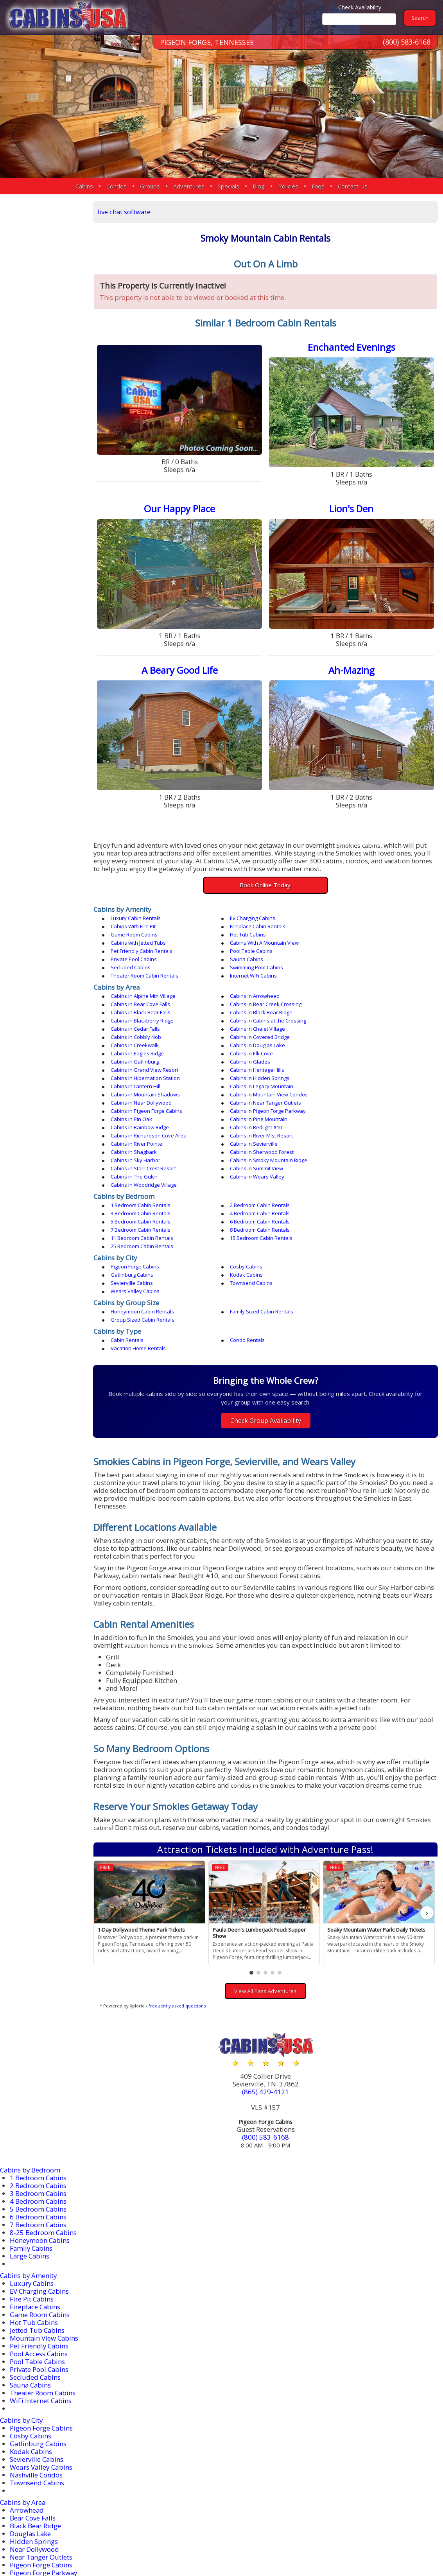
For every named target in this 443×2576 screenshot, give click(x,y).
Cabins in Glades (350, 1018)
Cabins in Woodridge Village (255, 1100)
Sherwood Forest (35, 2487)
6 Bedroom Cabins (38, 2100)
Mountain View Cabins (44, 2221)
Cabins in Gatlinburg (246, 1018)
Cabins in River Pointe (140, 1076)
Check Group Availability (267, 1295)
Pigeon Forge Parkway (44, 2456)
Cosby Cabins (238, 1166)
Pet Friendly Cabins (39, 2229)
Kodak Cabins (131, 1174)
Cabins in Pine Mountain (251, 1059)
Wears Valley (30, 2510)
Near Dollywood (35, 2432)
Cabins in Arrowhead (247, 977)
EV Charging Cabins (40, 2174)
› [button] (427, 1796)
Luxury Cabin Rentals (140, 916)
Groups (150, 186)
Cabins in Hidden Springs (144, 1035)
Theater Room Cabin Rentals (363, 949)
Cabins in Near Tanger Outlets (150, 1051)
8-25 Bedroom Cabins (43, 2115)
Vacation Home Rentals (357, 1223)
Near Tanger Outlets (41, 2440)
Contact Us (353, 186)
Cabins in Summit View (248, 1092)
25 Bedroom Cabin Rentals (253, 1145)
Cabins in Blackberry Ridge (146, 993)
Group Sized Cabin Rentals (361, 1202)
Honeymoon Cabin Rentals (146, 1202)
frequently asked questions (181, 1889)
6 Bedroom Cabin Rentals (359, 1129)
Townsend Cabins (351, 1174)
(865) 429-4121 (267, 1975)
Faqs (318, 186)
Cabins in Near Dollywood (360, 1043)
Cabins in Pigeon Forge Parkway (367, 1051)
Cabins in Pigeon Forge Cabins (258, 1051)
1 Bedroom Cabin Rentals (144, 1121)
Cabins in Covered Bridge (359, 1002)
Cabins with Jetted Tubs (142, 932)
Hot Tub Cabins (348, 924)
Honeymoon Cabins (40, 2123)
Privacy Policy (342, 2545)
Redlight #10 (30, 2463)
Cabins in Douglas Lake (249, 1010)
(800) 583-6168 (406, 42)
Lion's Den (352, 508)
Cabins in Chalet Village (142, 1002)
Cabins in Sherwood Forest (146, 1084)
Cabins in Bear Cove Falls (359, 977)
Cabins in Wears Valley (142, 1100)
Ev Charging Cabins (244, 916)
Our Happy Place (183, 508)
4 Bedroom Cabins (38, 2084)
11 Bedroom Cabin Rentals (361, 1137)
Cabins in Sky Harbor (247, 1084)
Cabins (84, 186)
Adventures (188, 186)
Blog (259, 186)
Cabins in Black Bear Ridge (361, 985)
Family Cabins (32, 2131)
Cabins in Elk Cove (136, 1018)
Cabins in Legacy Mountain (361, 1035)
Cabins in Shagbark (353, 1076)
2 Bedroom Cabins (38, 2069)
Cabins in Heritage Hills (249, 1026)
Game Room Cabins (245, 924)
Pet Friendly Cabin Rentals (360, 932)
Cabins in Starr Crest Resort (147, 1092)
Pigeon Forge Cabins (139, 1166)
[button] (254, 1856)
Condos (116, 186)
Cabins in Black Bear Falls (252, 985)
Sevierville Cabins (243, 1174)
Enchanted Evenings (352, 348)
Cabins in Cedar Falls (354, 993)
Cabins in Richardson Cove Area (260, 1067)
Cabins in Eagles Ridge (356, 1010)
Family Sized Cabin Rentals (253, 1202)
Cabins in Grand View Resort (148, 1026)
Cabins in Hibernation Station (364, 1026)
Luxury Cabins (32, 2166)
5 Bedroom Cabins (38, 2092)
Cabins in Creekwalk (139, 1010)
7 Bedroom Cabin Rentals (144, 1137)
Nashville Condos (36, 2358)
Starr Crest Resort (36, 2503)
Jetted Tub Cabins (37, 2213)
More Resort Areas (38, 2518)
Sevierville (25, 2479)
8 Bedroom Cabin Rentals (252, 1137)
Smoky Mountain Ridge (46, 2495)
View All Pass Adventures (267, 1874)
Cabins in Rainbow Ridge (359, 1059)
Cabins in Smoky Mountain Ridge (368, 1084)
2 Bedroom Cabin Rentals (252, 1121)
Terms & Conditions (402, 2545)
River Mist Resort (35, 2471)
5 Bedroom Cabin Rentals (252, 1129)
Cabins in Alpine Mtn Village (147, 977)
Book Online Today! (268, 883)
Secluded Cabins (134, 949)
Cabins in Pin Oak (135, 1059)
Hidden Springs (34, 2424)
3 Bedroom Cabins (38, 2076)
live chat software (129, 211)
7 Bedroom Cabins (38, 2108)
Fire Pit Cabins (32, 2182)
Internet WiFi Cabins (138, 957)
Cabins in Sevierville (246, 1076)
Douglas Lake (31, 2417)
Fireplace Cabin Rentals (142, 924)
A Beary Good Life (183, 669)
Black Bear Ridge (36, 2409)
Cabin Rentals (131, 1223)
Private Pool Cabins (245, 940)
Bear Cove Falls (33, 2401)
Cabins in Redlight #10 (141, 1067)
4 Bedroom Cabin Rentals (144, 1129)
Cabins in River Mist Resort (361, 1067)
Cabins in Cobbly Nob (247, 1002)
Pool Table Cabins (136, 940)
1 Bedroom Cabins (38, 2061)
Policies (288, 186)
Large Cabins (30, 2139)
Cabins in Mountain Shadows (149, 1043)
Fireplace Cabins (35, 2190)
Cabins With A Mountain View (256, 932)
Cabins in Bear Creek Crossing (150, 985)
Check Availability (359, 7)
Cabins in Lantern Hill (247, 1035)
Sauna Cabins (346, 940)
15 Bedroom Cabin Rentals (146, 1145)
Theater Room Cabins (43, 2276)
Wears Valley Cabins (139, 1182)
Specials (228, 186)
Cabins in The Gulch (353, 1092)
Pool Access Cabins (39, 2237)
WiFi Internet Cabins (41, 2284)
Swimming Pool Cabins (248, 949)
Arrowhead (27, 2393)
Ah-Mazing (352, 669)
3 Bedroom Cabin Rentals (359, 1121)
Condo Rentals (239, 1223)
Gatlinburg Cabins (351, 1166)
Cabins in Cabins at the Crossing (260, 993)
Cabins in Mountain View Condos (261, 1043)
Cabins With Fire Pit (352, 916)
